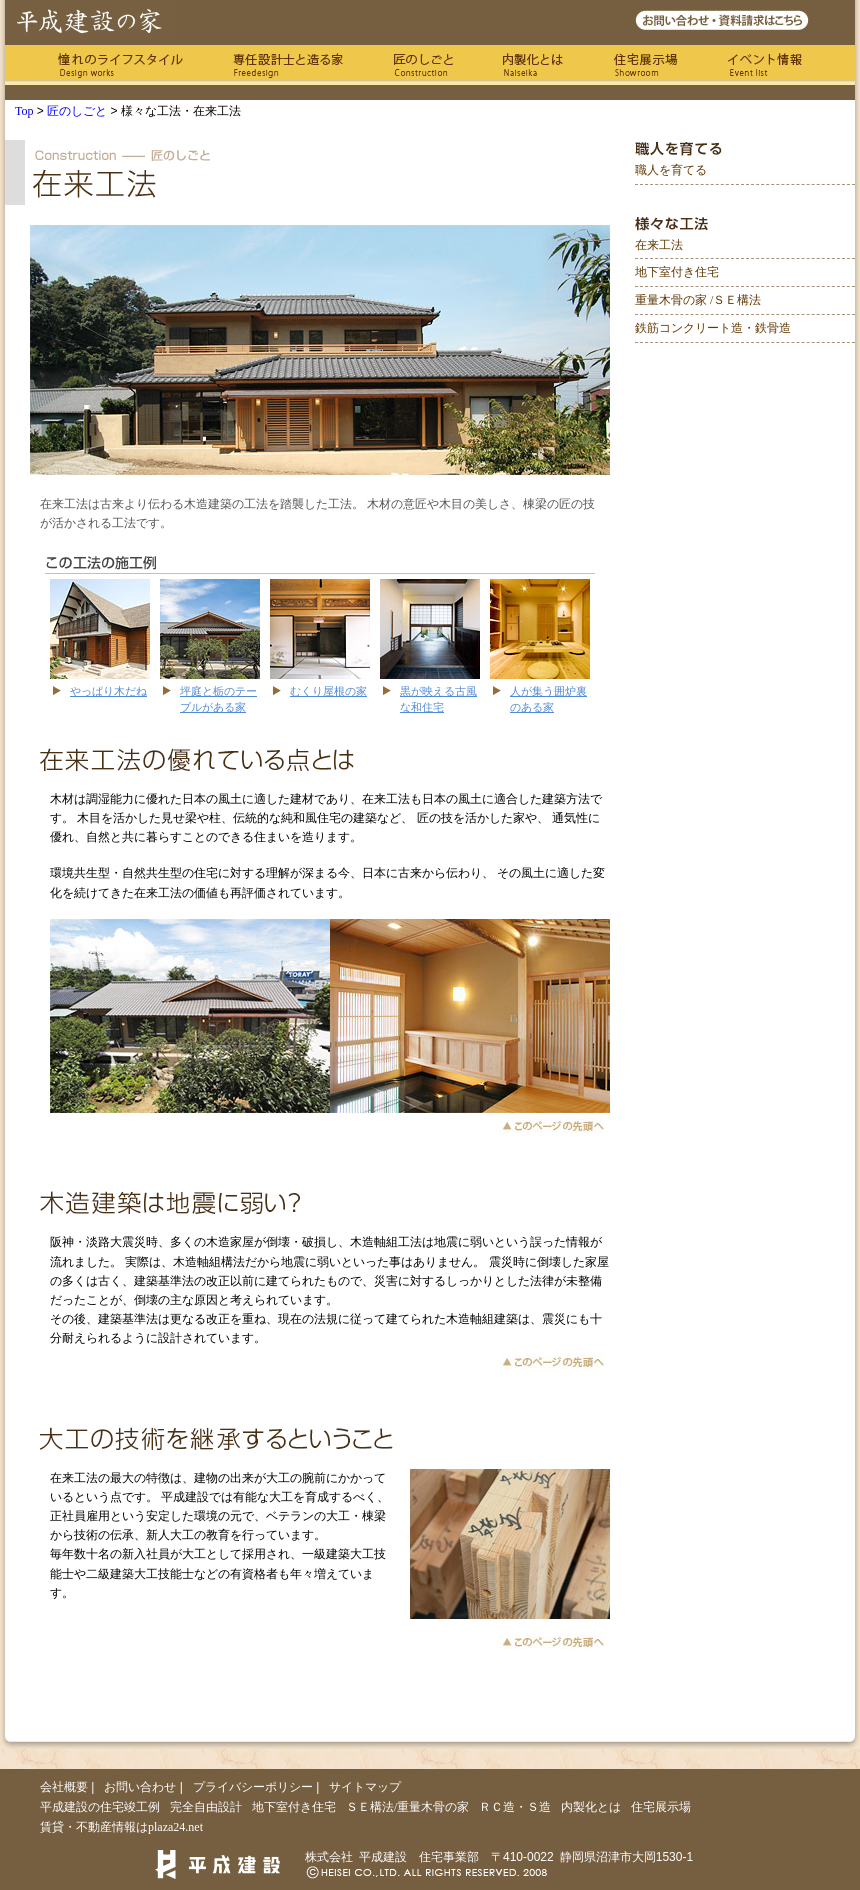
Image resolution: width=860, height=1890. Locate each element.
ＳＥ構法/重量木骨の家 (407, 1807)
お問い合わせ (140, 1787)
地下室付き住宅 (677, 272)
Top (24, 111)
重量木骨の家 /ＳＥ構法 (698, 300)
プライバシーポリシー (253, 1787)
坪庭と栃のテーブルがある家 (218, 698)
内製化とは (533, 65)
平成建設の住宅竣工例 (100, 1807)
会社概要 (64, 1787)
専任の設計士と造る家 (288, 65)
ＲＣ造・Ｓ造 (515, 1807)
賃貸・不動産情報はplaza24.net (121, 1827)
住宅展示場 (645, 65)
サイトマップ (365, 1787)
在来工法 (659, 245)
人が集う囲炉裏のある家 (548, 698)
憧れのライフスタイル (120, 65)
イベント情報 (765, 65)
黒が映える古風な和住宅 (438, 698)
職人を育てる (671, 170)
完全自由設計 (206, 1807)
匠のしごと (423, 65)
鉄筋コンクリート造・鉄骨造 (713, 328)
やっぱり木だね (108, 691)
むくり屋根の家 (328, 691)
